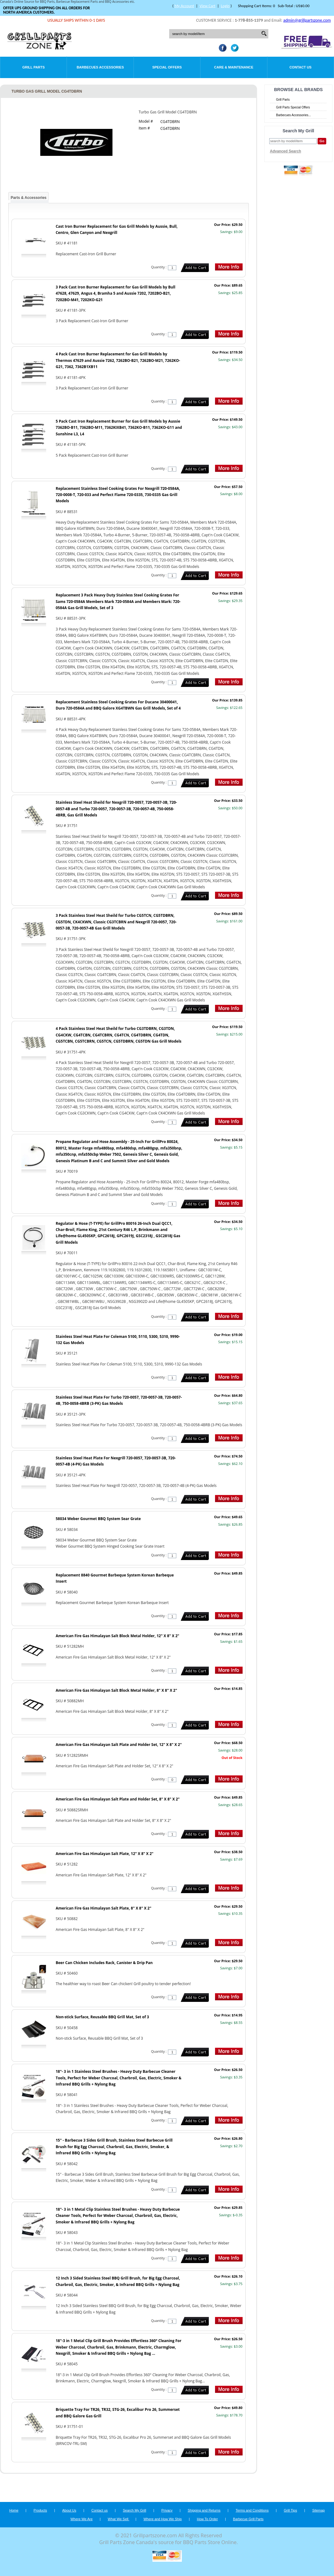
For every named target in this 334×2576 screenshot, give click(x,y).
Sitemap (318, 2510)
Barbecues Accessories (100, 67)
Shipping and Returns (204, 2510)
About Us (69, 2510)
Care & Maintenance (233, 67)
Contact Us (300, 67)
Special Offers (167, 67)
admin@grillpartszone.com (307, 20)
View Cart (207, 5)
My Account (184, 5)
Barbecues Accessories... (293, 115)
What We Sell (119, 2519)
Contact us (99, 2510)
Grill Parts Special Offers (293, 107)
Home (13, 2510)
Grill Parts (33, 67)
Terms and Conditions (252, 2510)
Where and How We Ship (162, 2519)
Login (225, 5)
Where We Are (81, 2519)
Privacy (167, 2510)
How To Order (207, 2519)
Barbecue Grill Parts (248, 2519)
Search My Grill (134, 2510)
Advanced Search (285, 151)
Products (40, 2510)
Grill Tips (290, 2510)
